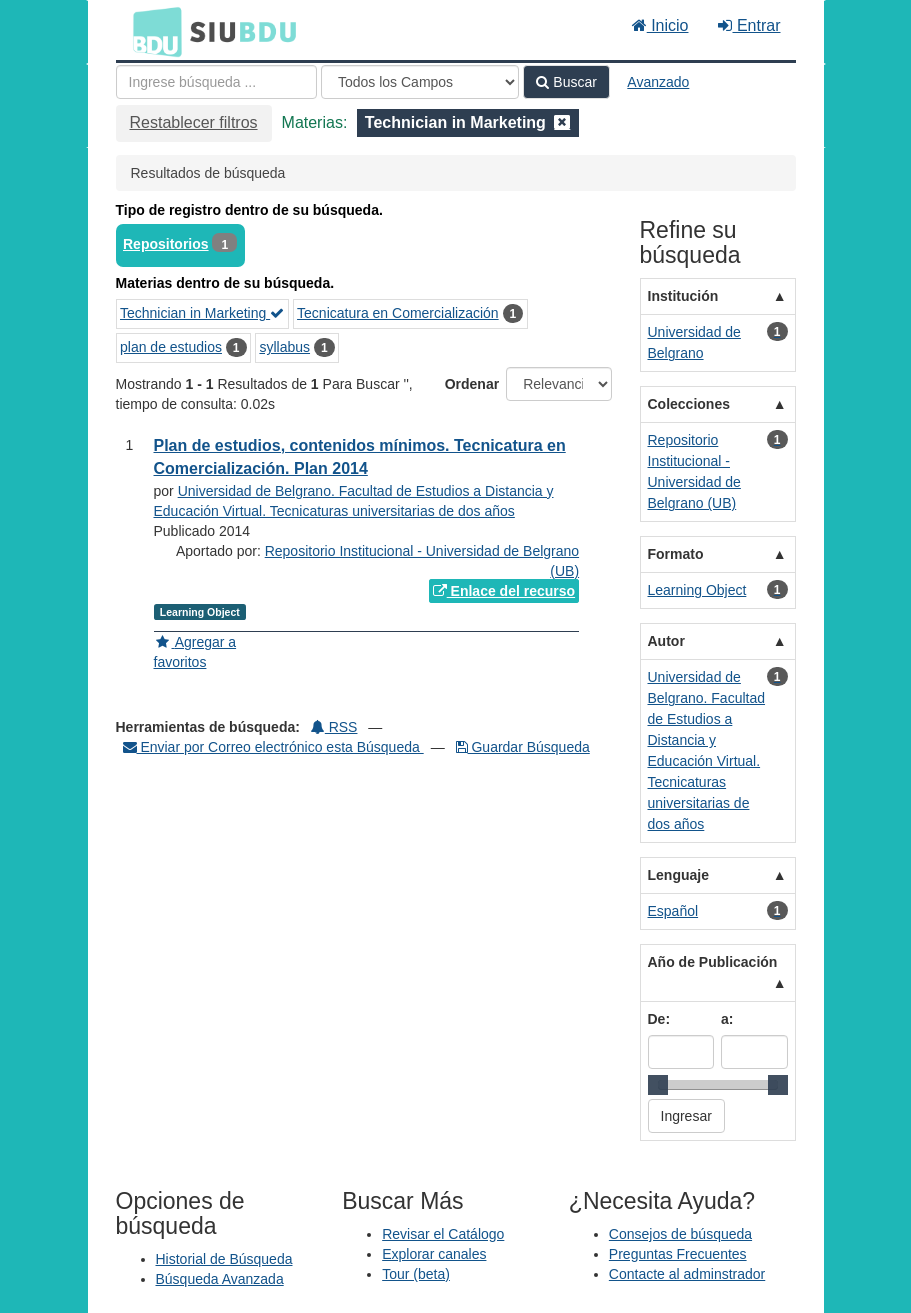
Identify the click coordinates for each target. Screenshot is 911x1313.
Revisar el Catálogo (443, 1234)
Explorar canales (434, 1254)
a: (727, 1019)
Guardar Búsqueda (523, 747)
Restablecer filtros (194, 122)
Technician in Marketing (202, 313)
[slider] (658, 1085)
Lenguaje (678, 875)
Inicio (660, 25)
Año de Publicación (713, 962)
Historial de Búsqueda (224, 1259)
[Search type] (420, 82)
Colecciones (689, 404)
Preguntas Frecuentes (678, 1254)
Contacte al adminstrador (687, 1274)
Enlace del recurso (504, 591)
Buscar (566, 82)
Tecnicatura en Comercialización (398, 313)
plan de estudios (171, 347)
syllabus (284, 347)
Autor (666, 641)
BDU (152, 31)
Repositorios (166, 244)
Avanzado (658, 82)
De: (659, 1019)
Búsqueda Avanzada (220, 1279)
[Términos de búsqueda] (216, 82)
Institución (683, 296)
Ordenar (472, 384)
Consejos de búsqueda (680, 1234)
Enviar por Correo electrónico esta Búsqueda (273, 747)
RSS (334, 727)
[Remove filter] (562, 122)
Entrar (749, 25)
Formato (676, 554)
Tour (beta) (416, 1274)
